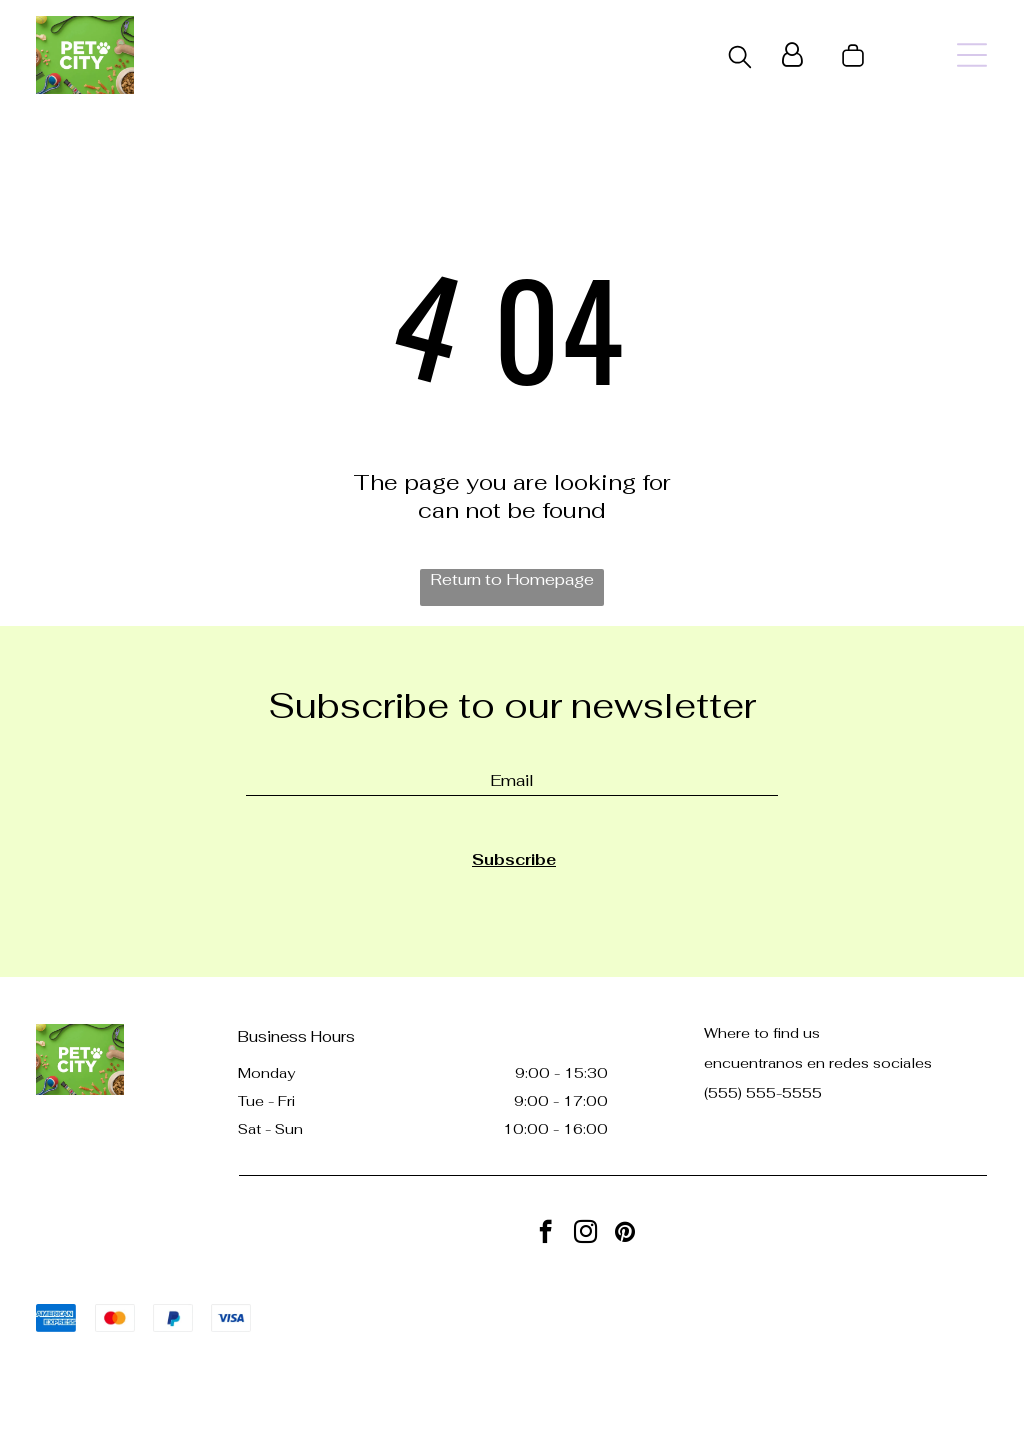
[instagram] (585, 1234)
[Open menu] (972, 55)
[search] (740, 59)
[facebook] (545, 1234)
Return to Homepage (512, 579)
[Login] (792, 55)
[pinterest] (625, 1234)
